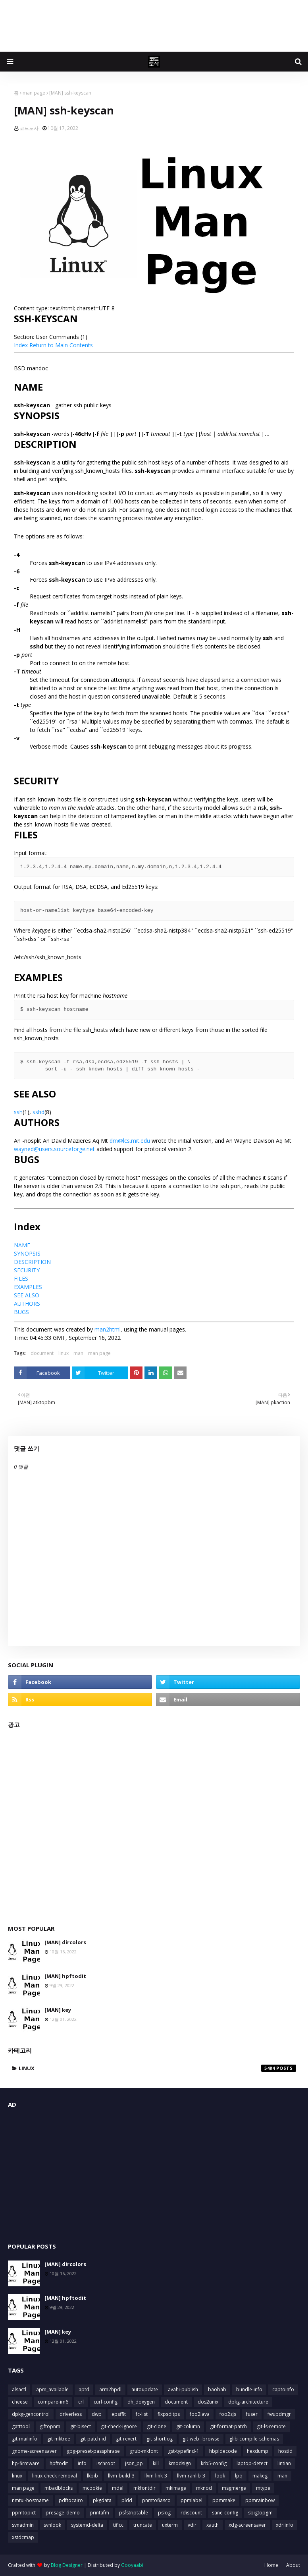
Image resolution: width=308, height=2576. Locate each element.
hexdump (257, 2451)
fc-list (142, 2414)
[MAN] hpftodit (65, 1976)
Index (21, 345)
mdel (117, 2488)
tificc (118, 2525)
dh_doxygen (141, 2401)
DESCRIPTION (32, 1262)
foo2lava (200, 2414)
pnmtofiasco (156, 2500)
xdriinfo (284, 2525)
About (293, 2565)
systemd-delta (87, 2525)
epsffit (119, 2414)
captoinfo (283, 2389)
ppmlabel (191, 2500)
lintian (284, 2463)
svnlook (52, 2525)
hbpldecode (223, 2451)
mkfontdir (144, 2488)
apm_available (52, 2389)
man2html (107, 1329)
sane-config (225, 2512)
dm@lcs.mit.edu (130, 1140)
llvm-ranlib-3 (191, 2475)
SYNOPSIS (27, 1253)
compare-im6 (53, 2401)
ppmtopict (24, 2512)
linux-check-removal (54, 2475)
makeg (260, 2475)
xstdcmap (23, 2537)
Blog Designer (67, 2565)
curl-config (105, 2401)
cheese (20, 2401)
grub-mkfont (144, 2451)
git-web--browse (201, 2438)
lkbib (92, 2475)
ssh (18, 1112)
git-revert (126, 2438)
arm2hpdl (110, 2389)
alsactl (19, 2389)
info (82, 2463)
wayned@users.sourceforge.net (54, 1149)
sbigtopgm (260, 2512)
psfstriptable (133, 2512)
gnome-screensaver (34, 2451)
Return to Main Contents (61, 345)
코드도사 (28, 128)
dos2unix (208, 2401)
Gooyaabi (132, 2565)
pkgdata (102, 2500)
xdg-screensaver (247, 2525)
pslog (164, 2512)
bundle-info (249, 2389)
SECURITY (27, 1270)
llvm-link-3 (155, 2475)
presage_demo (63, 2512)
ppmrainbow (260, 2500)
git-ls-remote (271, 2426)
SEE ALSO (26, 1295)
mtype (263, 2488)
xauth (212, 2525)
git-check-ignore (119, 2426)
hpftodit (59, 2463)
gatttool (21, 2426)
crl (81, 2401)
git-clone (156, 2426)
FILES (21, 1278)
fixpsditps (169, 2414)
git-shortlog (159, 2438)
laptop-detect (252, 2463)
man (78, 1353)
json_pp (134, 2463)
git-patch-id (93, 2438)
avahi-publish (183, 2389)
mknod (204, 2488)
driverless (71, 2414)
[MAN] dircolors (65, 1942)
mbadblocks (58, 2488)
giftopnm (50, 2426)
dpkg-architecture (248, 2401)
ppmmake (223, 2500)
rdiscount (191, 2512)
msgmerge (234, 2488)
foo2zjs (227, 2414)
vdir (192, 2525)
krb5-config (214, 2463)
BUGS (21, 1312)
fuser (252, 2414)
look (220, 2475)
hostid (285, 2451)
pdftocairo (71, 2500)
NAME (22, 1245)
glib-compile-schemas (254, 2438)
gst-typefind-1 (183, 2451)
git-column (188, 2426)
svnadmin (23, 2525)
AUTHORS (27, 1303)
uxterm (170, 2525)
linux (63, 1353)
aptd (84, 2389)
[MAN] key (57, 2009)
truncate (142, 2525)
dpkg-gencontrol (31, 2414)
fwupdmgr (279, 2414)
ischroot (105, 2463)
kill (156, 2463)
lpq (239, 2475)
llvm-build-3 (121, 2475)
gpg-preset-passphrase (93, 2451)
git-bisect (80, 2426)
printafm (99, 2512)
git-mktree (58, 2438)
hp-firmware (26, 2463)
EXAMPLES (28, 1287)
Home (271, 2565)
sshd (38, 1112)
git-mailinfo (24, 2438)
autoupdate (144, 2389)
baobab (217, 2389)
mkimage (176, 2488)
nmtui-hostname (30, 2500)
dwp (97, 2414)
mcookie (92, 2488)
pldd (126, 2500)
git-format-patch (228, 2426)
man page (34, 92)
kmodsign (180, 2463)
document (42, 1353)
